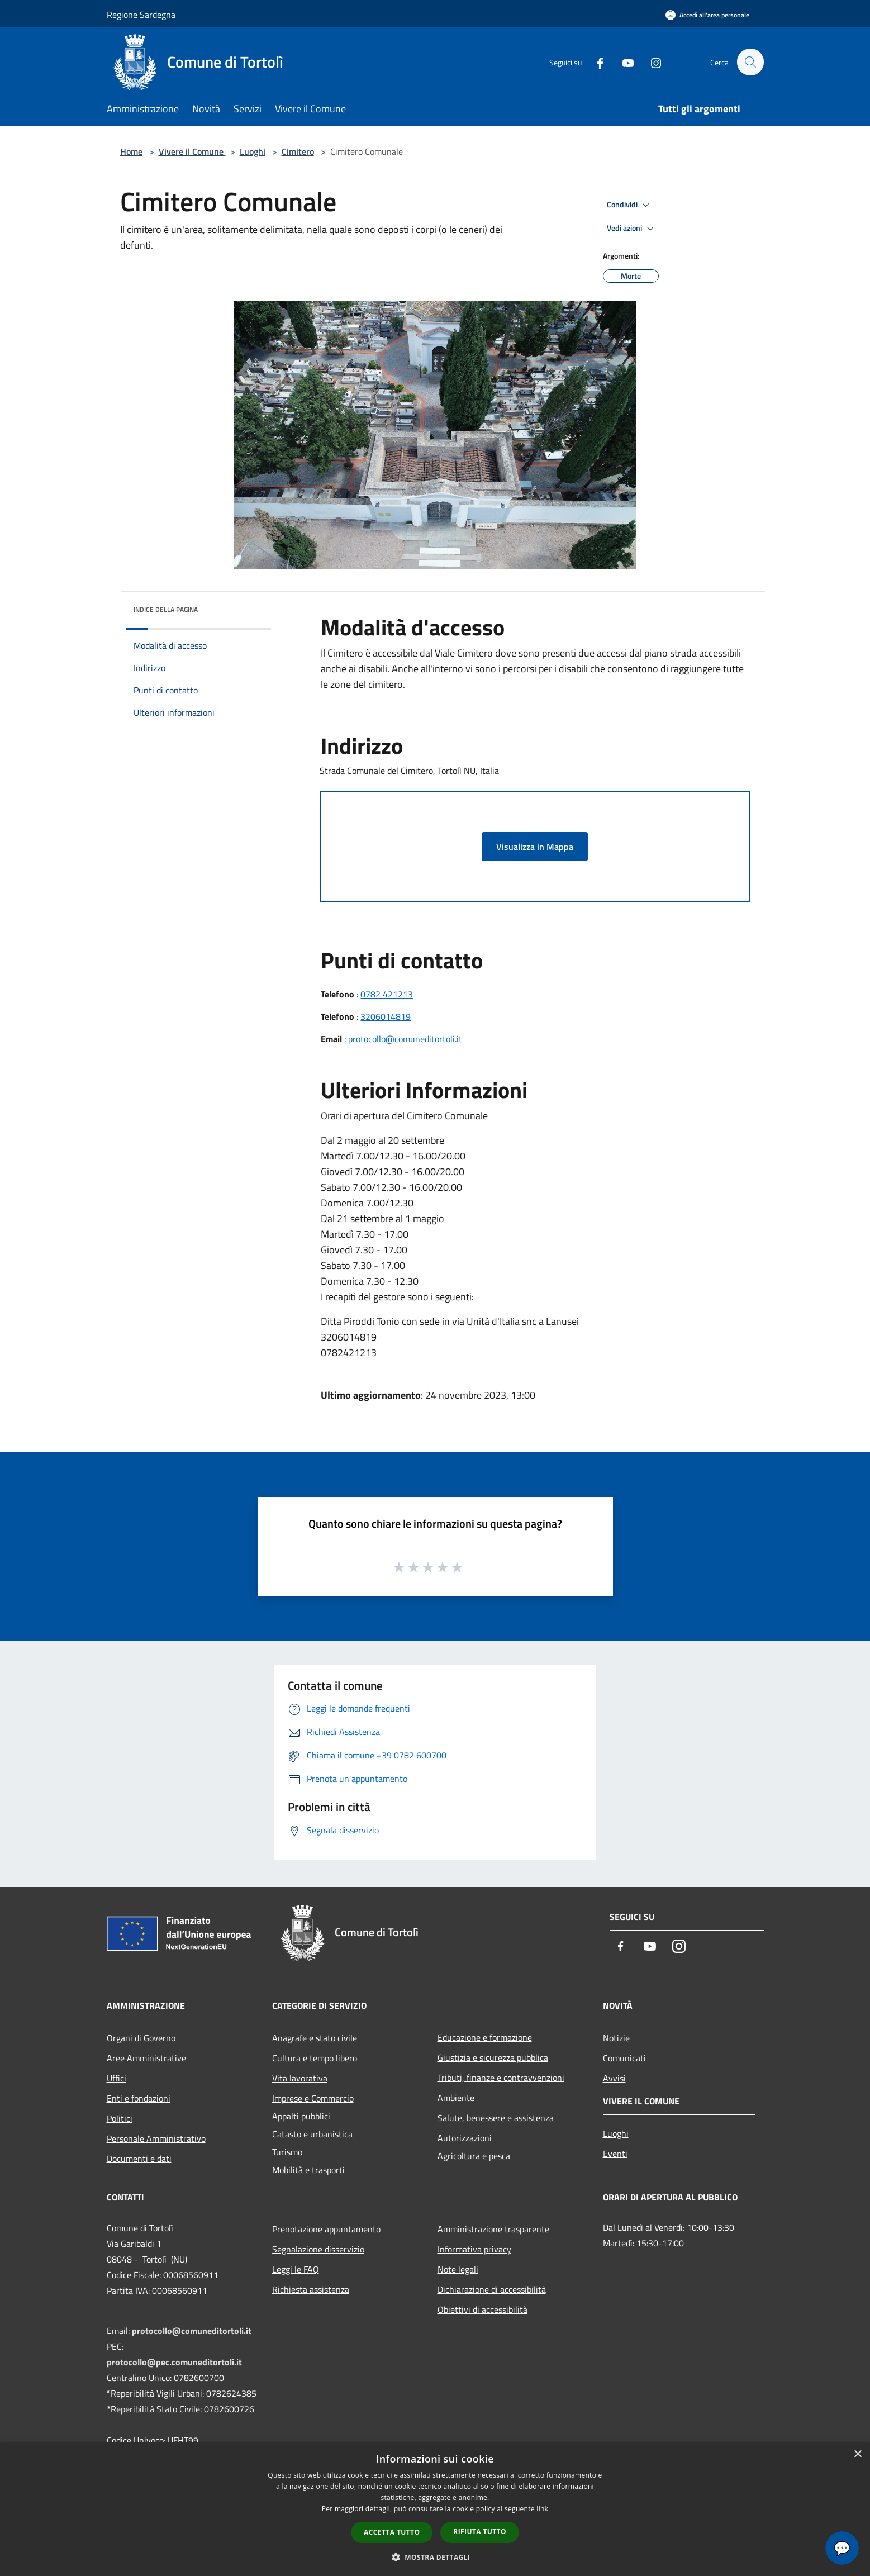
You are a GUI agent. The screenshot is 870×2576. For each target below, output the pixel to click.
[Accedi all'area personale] (707, 15)
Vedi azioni (632, 228)
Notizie (616, 2038)
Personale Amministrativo (156, 2138)
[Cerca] (750, 62)
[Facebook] (595, 61)
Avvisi (614, 2078)
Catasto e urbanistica (312, 2134)
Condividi (630, 205)
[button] (435, 2557)
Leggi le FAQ (295, 2269)
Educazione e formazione (485, 2037)
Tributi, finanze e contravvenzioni (501, 2077)
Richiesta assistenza (310, 2289)
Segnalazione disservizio (318, 2249)
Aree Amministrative (146, 2058)
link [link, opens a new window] (542, 2508)
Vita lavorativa (299, 2078)
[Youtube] (623, 61)
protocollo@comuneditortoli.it (405, 1038)
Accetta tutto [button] (392, 2532)
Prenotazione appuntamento (326, 2229)
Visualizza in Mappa (534, 846)
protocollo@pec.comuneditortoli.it (174, 2362)
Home (131, 151)
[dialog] (435, 2509)
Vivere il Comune (192, 151)
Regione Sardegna (141, 14)
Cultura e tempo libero (314, 2058)
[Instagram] (651, 61)
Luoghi (252, 151)
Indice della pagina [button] (166, 609)
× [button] (857, 2454)
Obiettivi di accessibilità (482, 2309)
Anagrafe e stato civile (314, 2038)
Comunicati (624, 2058)
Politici (119, 2118)
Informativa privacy (474, 2249)
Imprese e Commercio (313, 2098)
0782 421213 (386, 994)
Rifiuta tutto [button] (479, 2531)
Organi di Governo (141, 2038)
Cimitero (298, 151)
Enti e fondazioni (138, 2098)
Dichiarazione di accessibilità (492, 2289)
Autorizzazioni (465, 2138)
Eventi (615, 2153)
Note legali (458, 2269)
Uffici (116, 2078)
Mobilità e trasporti (308, 2169)
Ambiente (456, 2097)
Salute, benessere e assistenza (496, 2118)
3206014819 (385, 1016)
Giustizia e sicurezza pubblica (493, 2057)
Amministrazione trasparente (493, 2229)
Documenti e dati (139, 2158)
